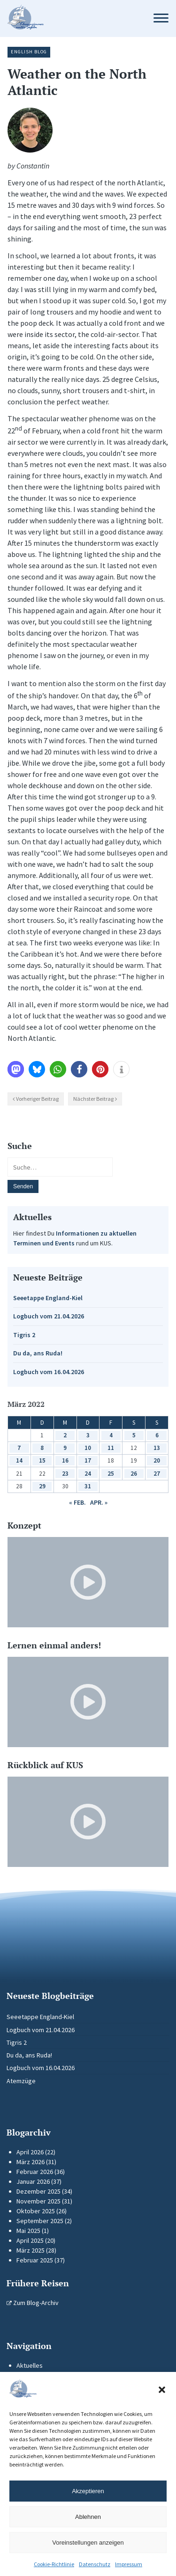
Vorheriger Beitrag (37, 1098)
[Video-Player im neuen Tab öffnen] (88, 1582)
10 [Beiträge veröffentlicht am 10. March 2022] (87, 1448)
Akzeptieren (88, 2491)
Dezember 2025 (38, 2191)
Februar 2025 (34, 2260)
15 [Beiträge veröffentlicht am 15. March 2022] (42, 1460)
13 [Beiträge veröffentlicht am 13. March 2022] (156, 1448)
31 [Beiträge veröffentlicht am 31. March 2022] (87, 1486)
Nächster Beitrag (93, 1098)
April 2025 (30, 2240)
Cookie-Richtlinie (54, 2564)
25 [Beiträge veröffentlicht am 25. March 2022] (110, 1474)
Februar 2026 (34, 2171)
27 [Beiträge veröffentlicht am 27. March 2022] (156, 1474)
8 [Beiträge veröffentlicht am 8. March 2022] (42, 1448)
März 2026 (30, 2162)
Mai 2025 (28, 2230)
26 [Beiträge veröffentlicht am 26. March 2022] (133, 1474)
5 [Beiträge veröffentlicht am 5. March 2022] (134, 1435)
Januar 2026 (33, 2181)
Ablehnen (88, 2516)
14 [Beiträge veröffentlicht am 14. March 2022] (19, 1460)
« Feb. (77, 1502)
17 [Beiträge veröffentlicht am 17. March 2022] (87, 1460)
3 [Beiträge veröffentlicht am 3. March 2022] (88, 1435)
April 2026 (30, 2152)
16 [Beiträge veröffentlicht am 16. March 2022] (65, 1460)
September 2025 (39, 2221)
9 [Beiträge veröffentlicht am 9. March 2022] (65, 1448)
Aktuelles (29, 2365)
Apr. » (98, 1502)
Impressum (128, 2564)
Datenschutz (94, 2564)
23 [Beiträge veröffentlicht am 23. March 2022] (65, 1474)
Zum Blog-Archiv (33, 2302)
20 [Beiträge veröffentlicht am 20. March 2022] (156, 1460)
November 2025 (38, 2201)
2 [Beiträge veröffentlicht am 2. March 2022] (65, 1435)
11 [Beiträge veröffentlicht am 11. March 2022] (110, 1448)
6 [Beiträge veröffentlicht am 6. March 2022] (157, 1435)
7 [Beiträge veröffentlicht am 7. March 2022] (19, 1448)
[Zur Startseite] (72, 18)
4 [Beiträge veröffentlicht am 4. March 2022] (111, 1435)
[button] (162, 2389)
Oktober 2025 (35, 2211)
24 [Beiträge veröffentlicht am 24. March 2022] (87, 1474)
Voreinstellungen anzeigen (88, 2542)
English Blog (29, 52)
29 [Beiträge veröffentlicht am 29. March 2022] (42, 1486)
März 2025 (30, 2250)
